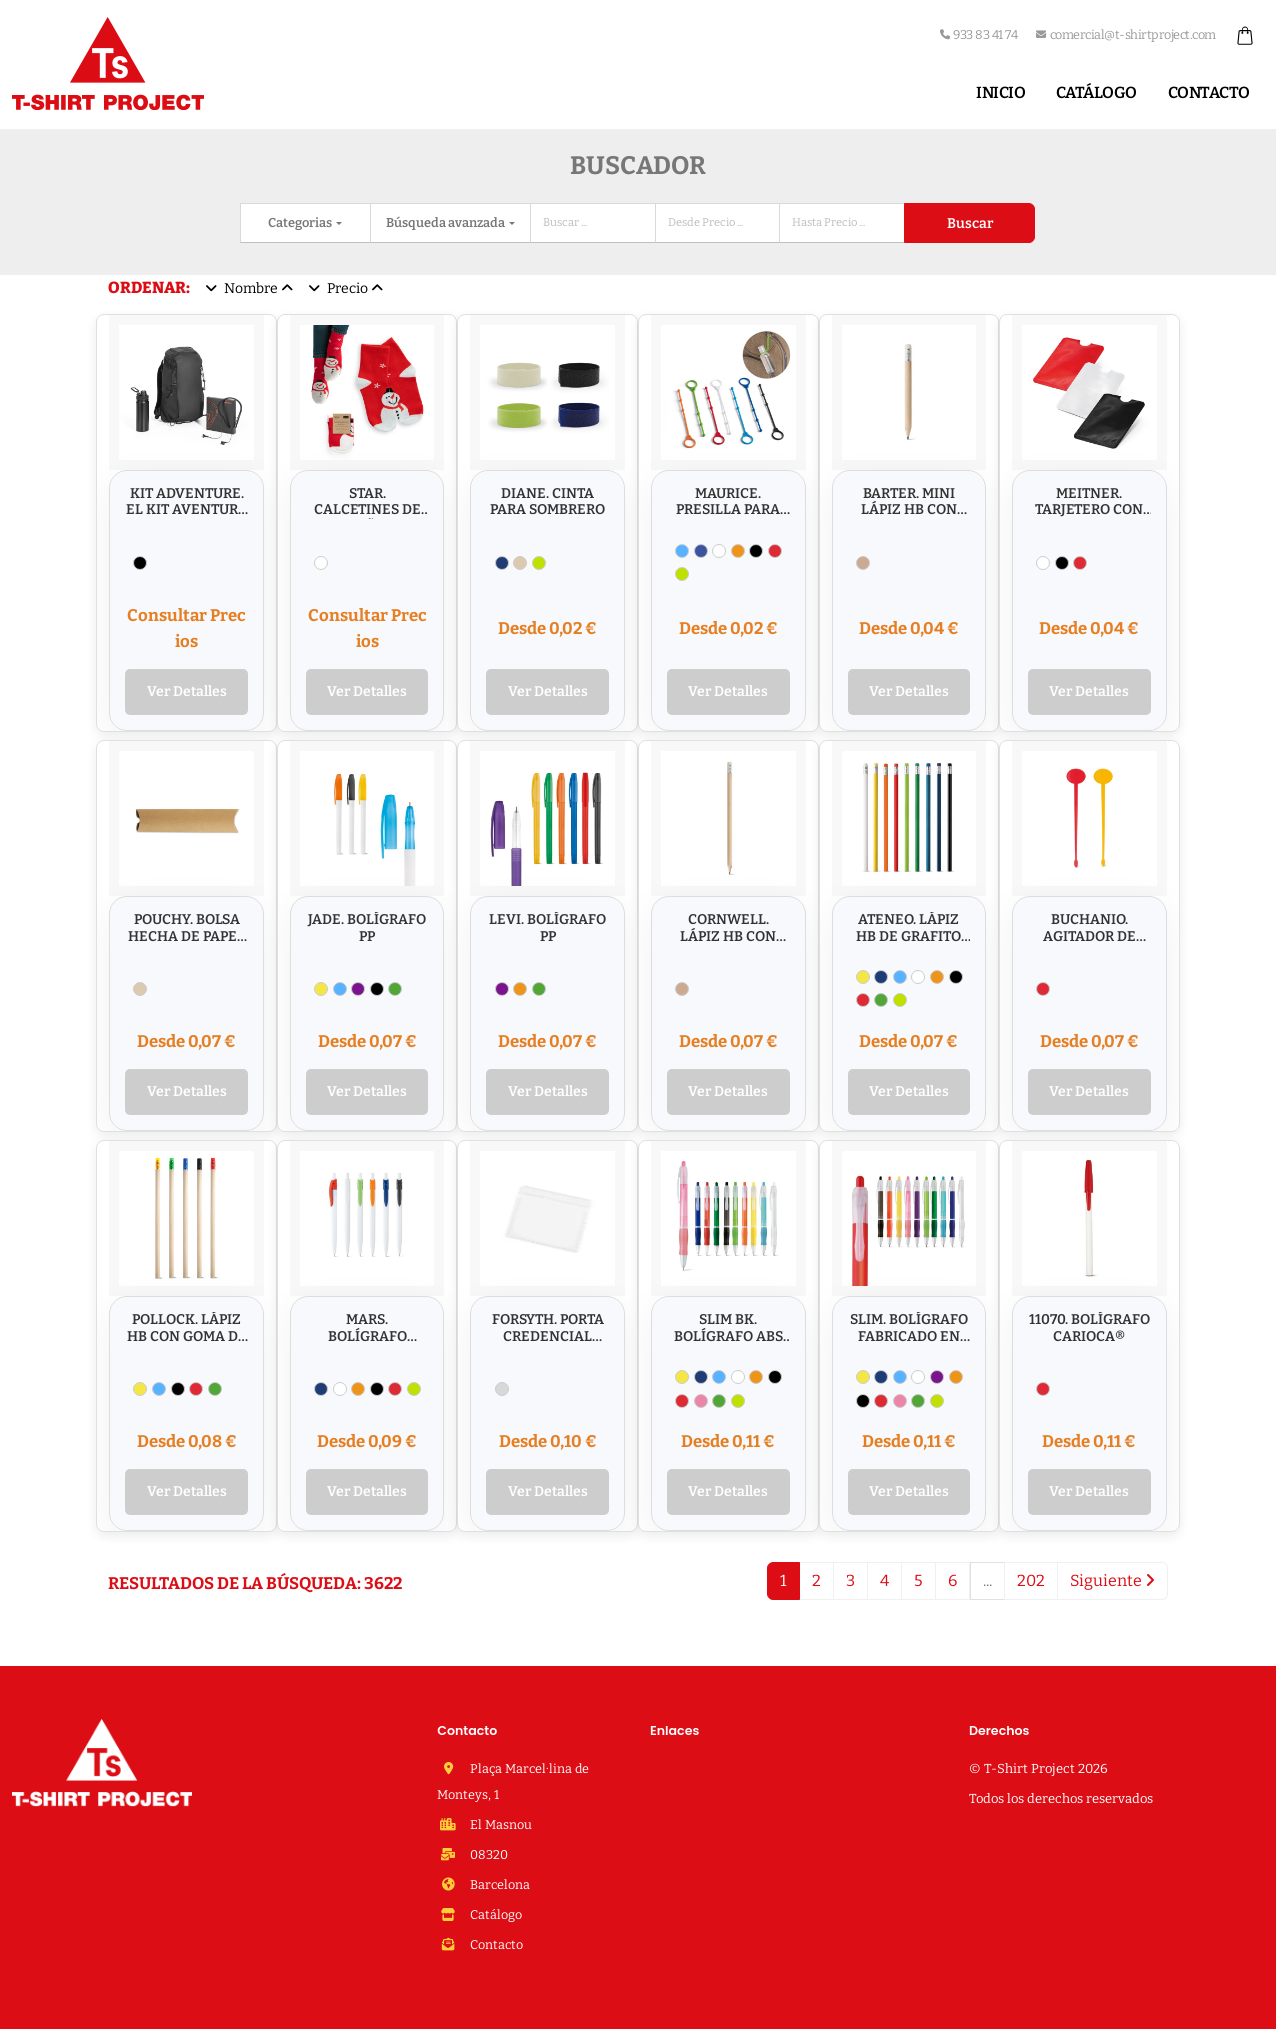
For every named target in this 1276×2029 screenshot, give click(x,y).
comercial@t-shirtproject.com (1126, 34)
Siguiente (1112, 1580)
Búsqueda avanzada (446, 222)
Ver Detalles (187, 691)
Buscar (970, 223)
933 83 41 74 (979, 34)
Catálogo (1096, 92)
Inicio (1000, 92)
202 (1031, 1580)
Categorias (301, 222)
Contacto (1209, 92)
